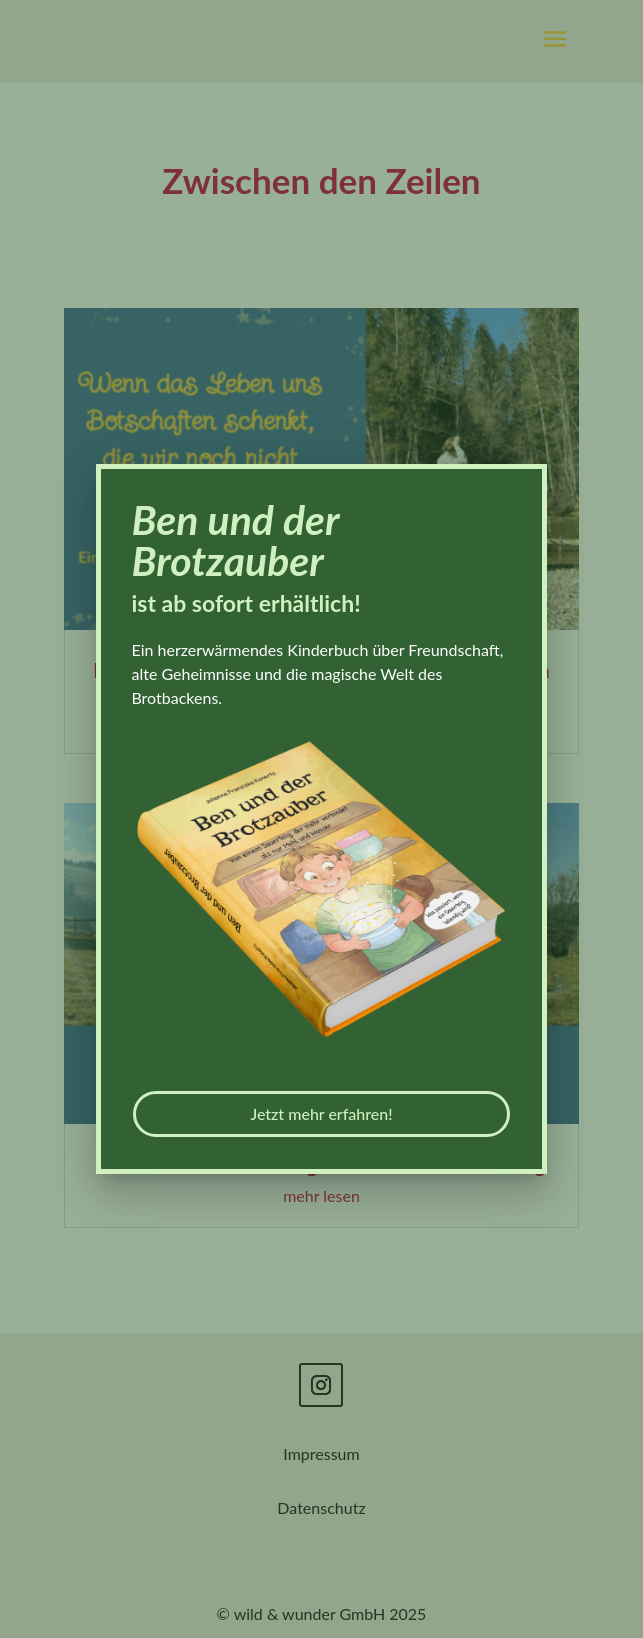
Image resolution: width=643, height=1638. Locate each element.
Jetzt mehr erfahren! (321, 1113)
